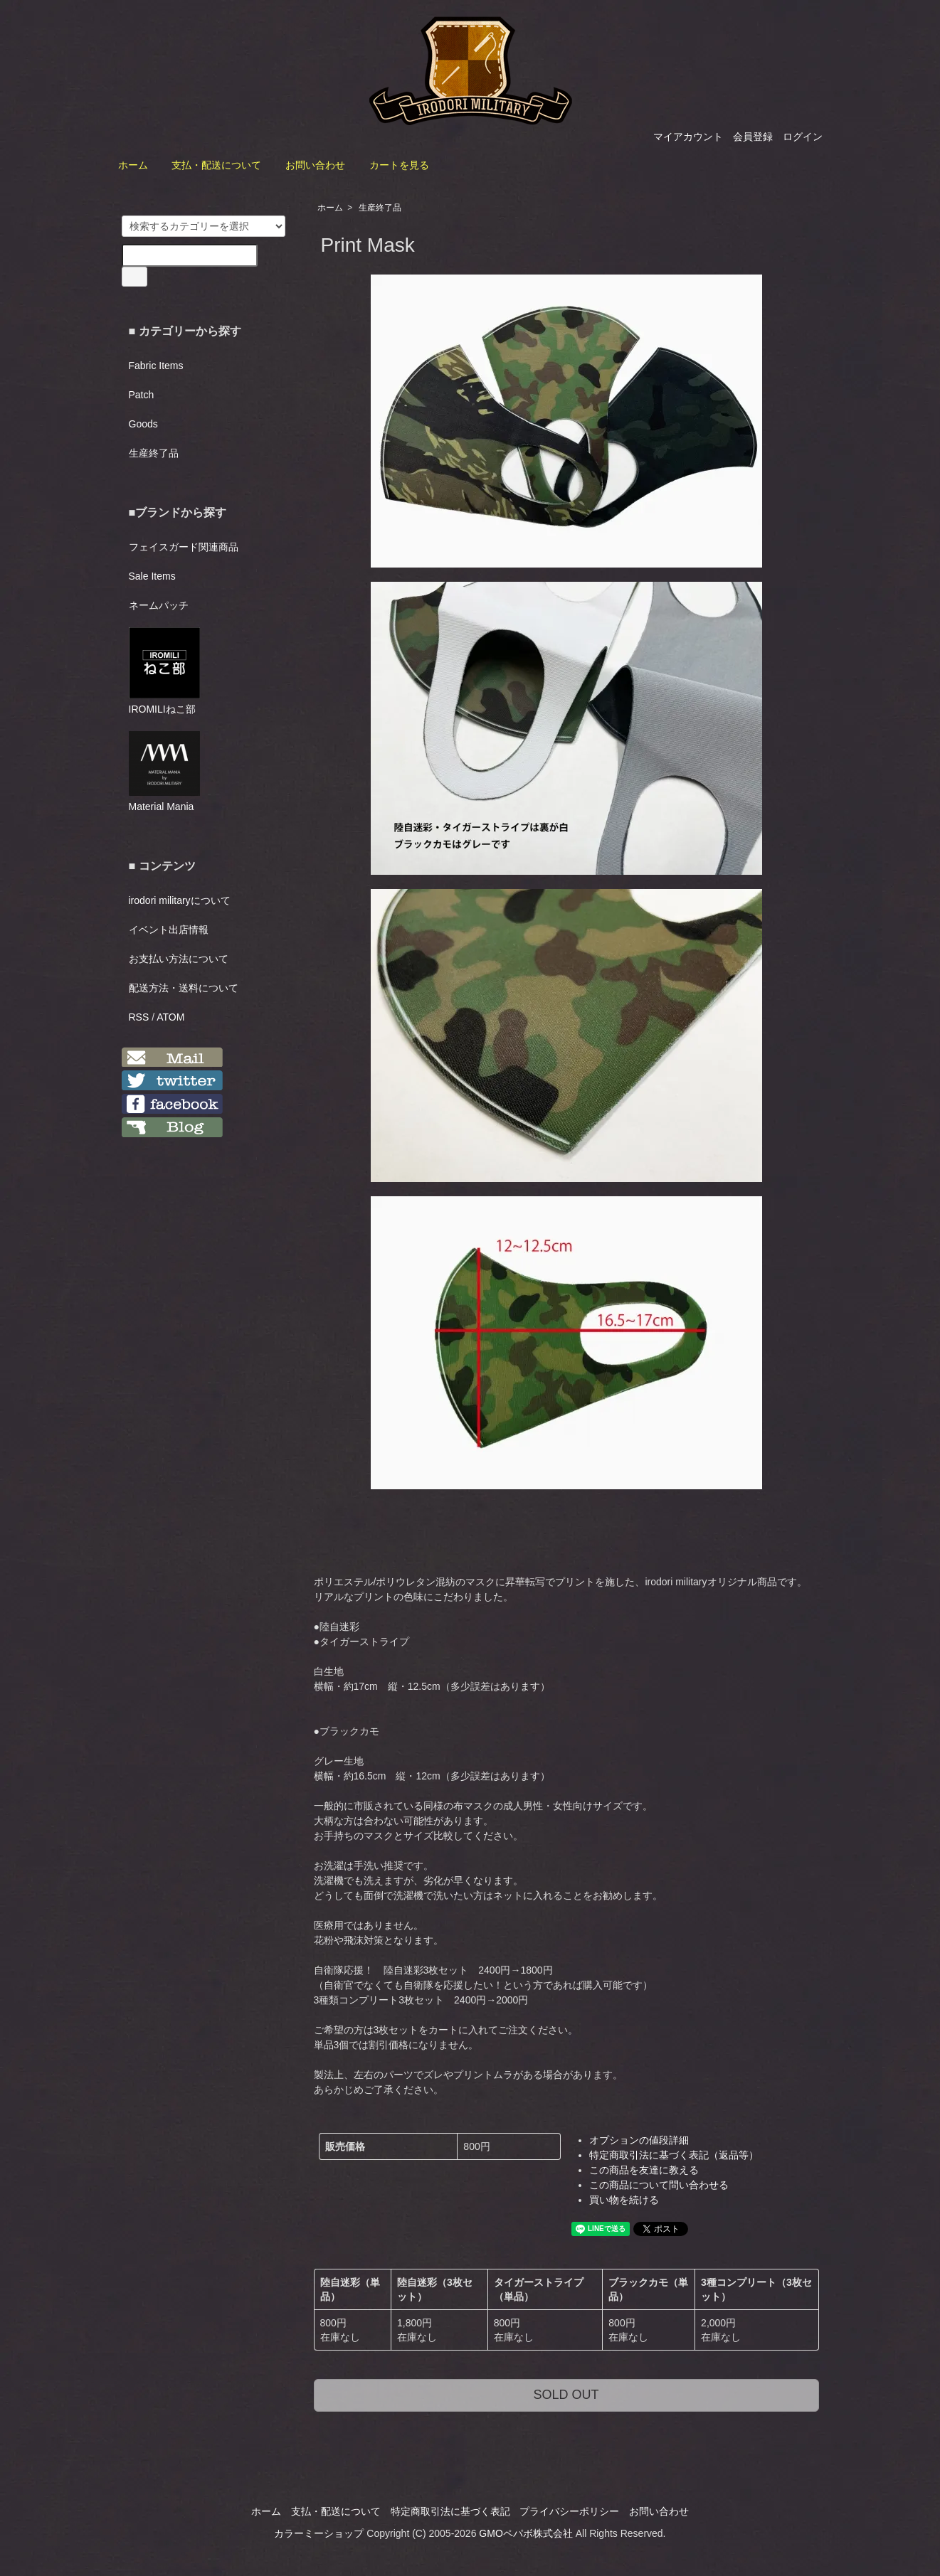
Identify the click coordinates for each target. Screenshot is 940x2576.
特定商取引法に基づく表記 (450, 2511)
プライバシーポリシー (569, 2511)
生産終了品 (380, 208)
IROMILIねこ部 (164, 671)
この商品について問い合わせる (659, 2185)
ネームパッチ (159, 605)
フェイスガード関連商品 (183, 547)
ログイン (803, 136)
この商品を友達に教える (644, 2170)
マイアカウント (688, 136)
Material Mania (164, 771)
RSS (139, 1017)
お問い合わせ (315, 165)
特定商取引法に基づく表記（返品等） (674, 2155)
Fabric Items (156, 365)
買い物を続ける (624, 2199)
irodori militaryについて (180, 900)
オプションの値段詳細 (639, 2140)
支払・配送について (216, 165)
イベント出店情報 (168, 929)
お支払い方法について (178, 958)
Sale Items (152, 576)
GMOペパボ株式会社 (525, 2533)
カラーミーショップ (319, 2533)
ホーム (133, 165)
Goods (143, 424)
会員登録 (753, 136)
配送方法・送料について (183, 988)
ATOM (170, 1017)
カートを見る (399, 165)
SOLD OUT (565, 2395)
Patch (141, 394)
